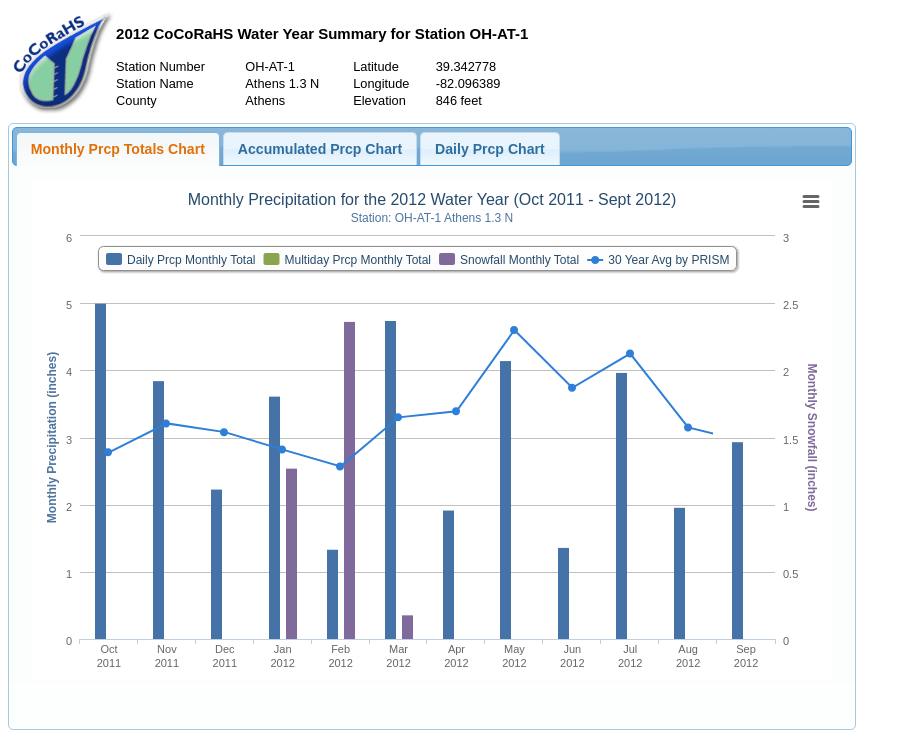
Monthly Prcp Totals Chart (118, 149)
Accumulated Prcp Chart (320, 149)
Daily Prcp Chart (490, 149)
